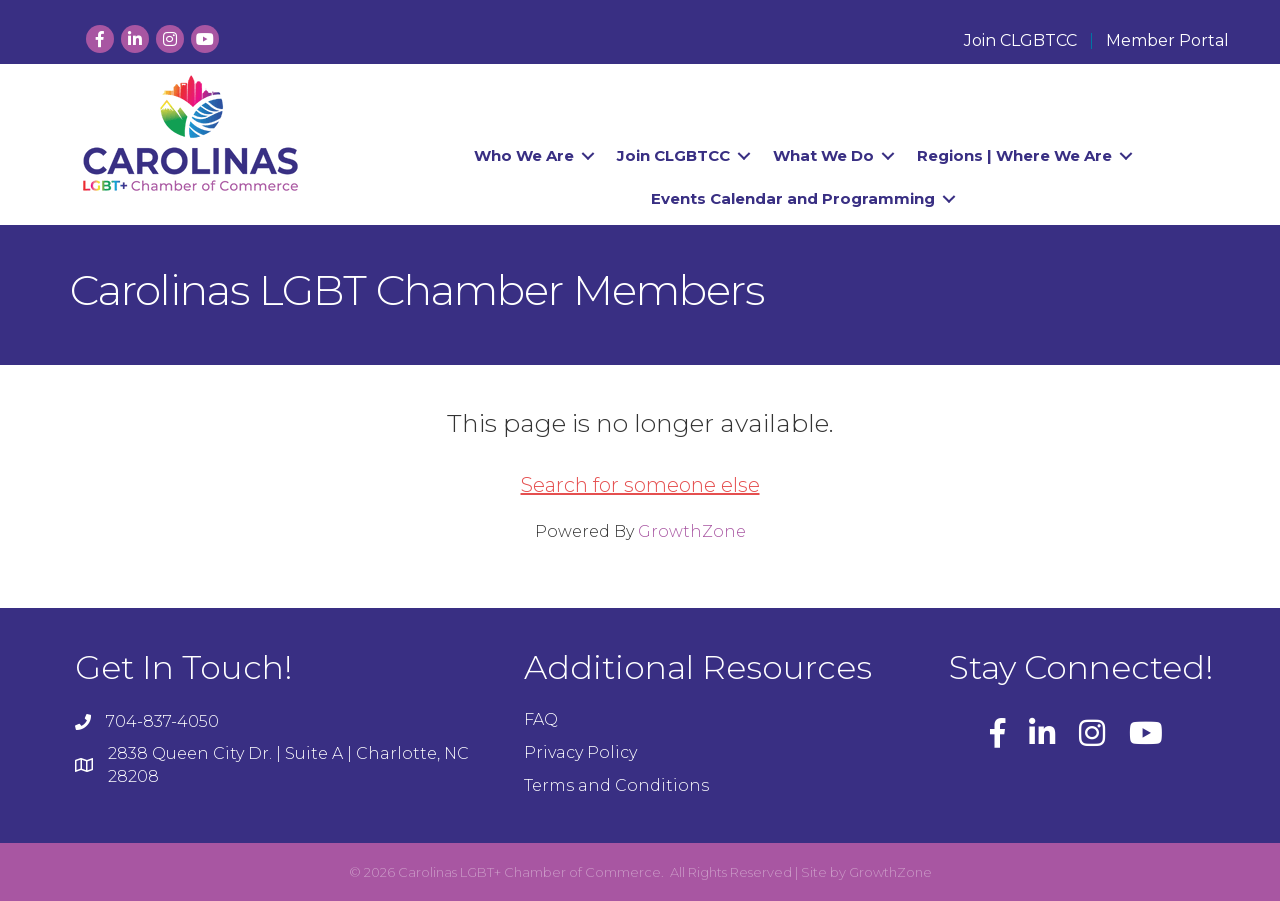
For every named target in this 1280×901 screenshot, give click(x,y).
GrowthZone (692, 531)
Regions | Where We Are (1014, 155)
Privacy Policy (580, 752)
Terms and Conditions (616, 785)
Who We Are (524, 155)
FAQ (541, 719)
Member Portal (1167, 41)
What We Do (823, 155)
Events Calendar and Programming (793, 198)
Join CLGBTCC (1020, 41)
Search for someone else (640, 485)
